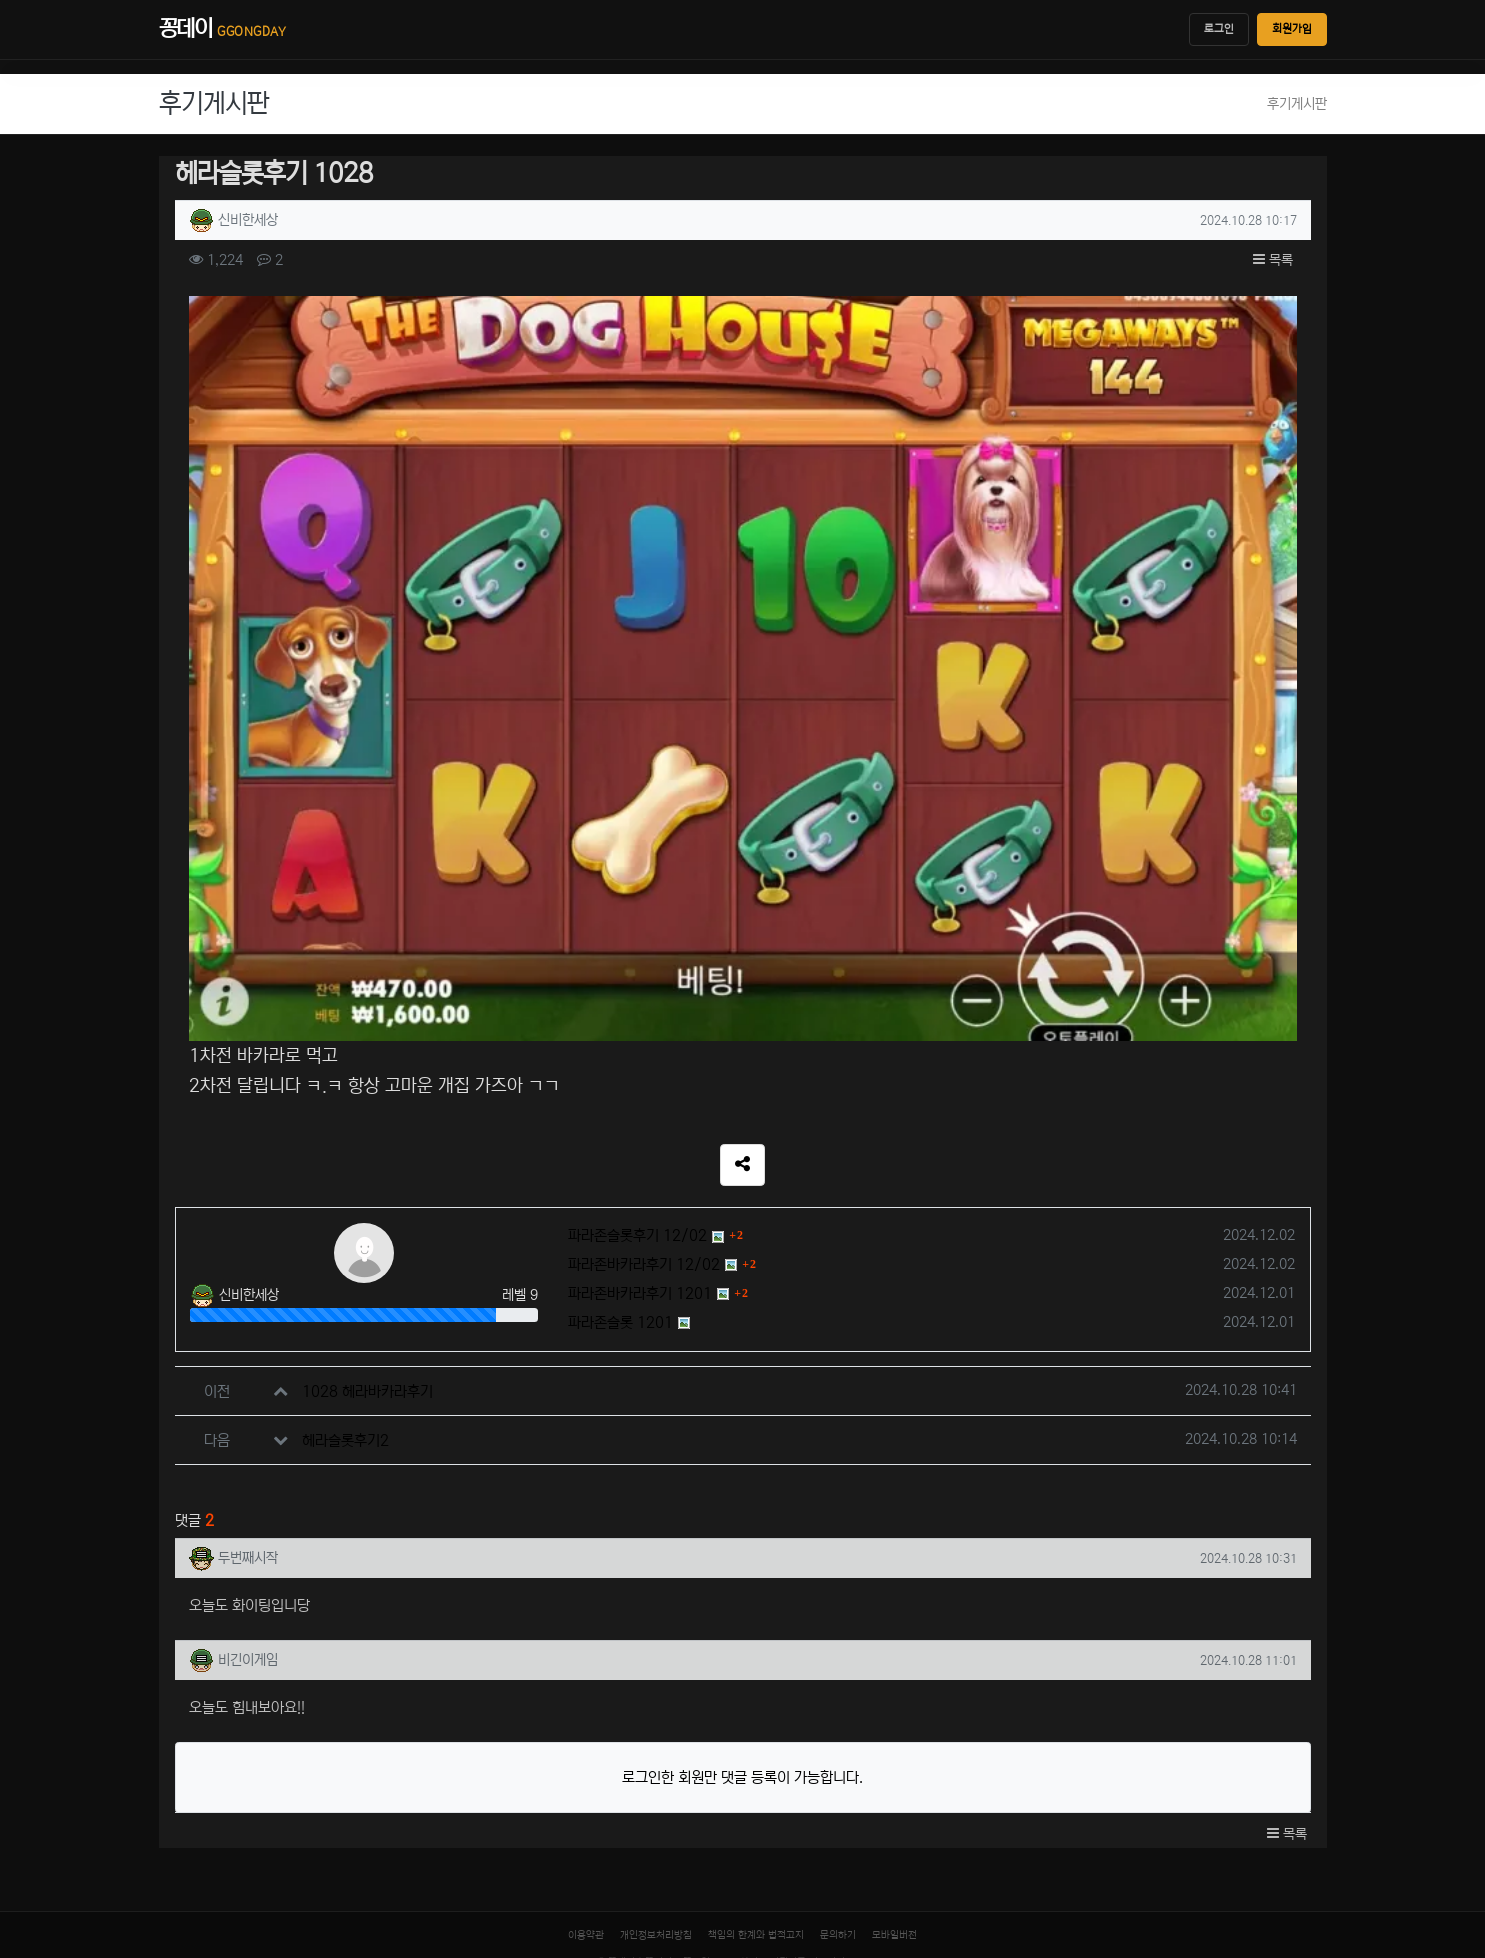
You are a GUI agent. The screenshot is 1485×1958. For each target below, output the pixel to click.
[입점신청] (82, 1857)
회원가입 (1292, 29)
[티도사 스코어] (742, 1841)
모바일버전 (894, 1738)
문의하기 (838, 1738)
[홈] (20, 1801)
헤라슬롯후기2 (345, 1243)
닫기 (21, 1941)
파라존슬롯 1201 (620, 1125)
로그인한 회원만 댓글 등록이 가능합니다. (742, 1580)
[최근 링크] (83, 1802)
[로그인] (153, 1857)
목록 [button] (1273, 260)
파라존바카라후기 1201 (640, 1096)
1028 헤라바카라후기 (367, 1194)
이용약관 (586, 1738)
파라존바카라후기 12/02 (644, 1067)
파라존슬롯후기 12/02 (637, 1038)
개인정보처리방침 (656, 1738)
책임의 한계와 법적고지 (756, 1738)
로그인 (1219, 29)
